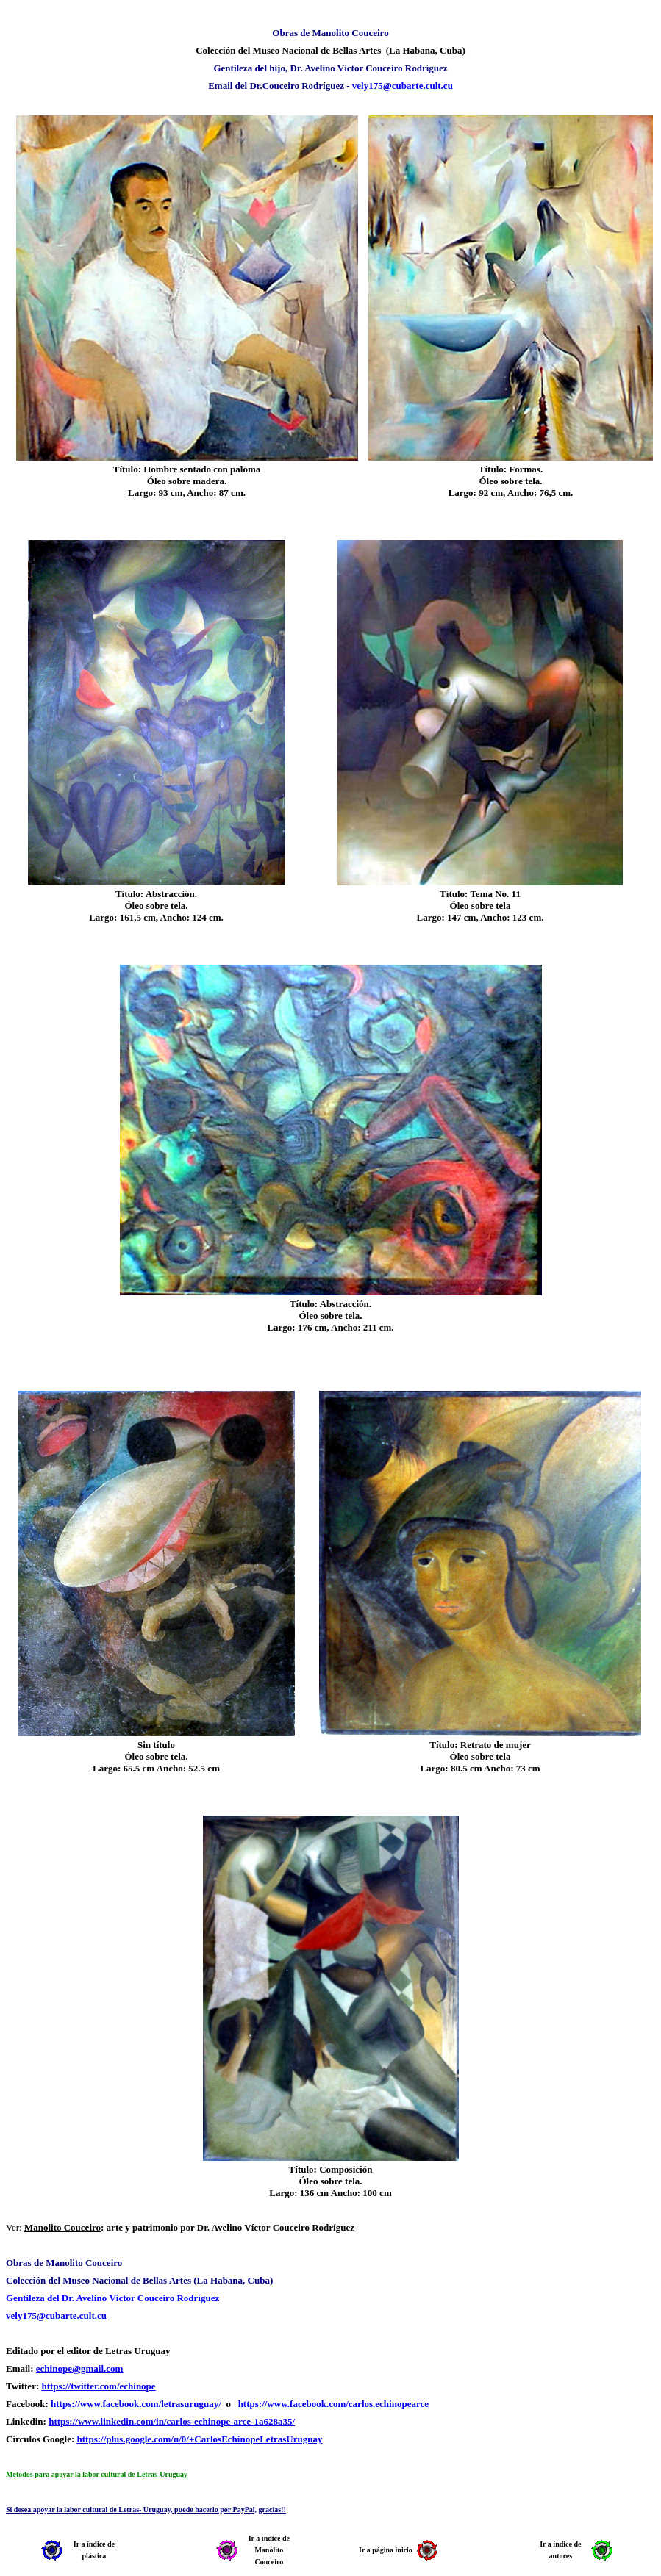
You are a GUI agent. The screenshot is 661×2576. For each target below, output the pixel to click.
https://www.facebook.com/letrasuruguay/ (136, 2403)
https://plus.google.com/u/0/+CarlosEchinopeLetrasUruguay (200, 2438)
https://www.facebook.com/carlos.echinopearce (333, 2403)
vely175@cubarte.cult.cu (402, 85)
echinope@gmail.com (80, 2368)
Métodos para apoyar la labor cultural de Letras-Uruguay (96, 2474)
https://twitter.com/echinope (98, 2386)
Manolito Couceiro (62, 2227)
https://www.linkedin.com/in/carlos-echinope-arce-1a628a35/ (172, 2421)
